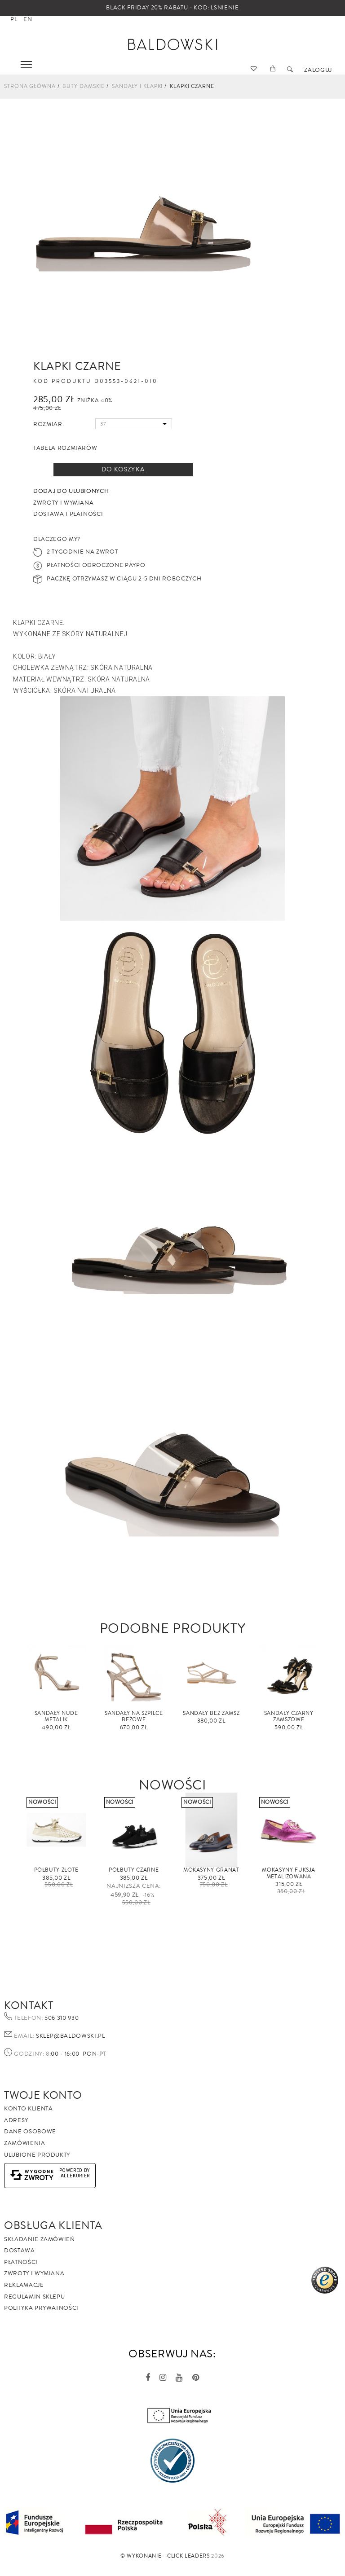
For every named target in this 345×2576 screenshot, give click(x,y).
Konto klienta (28, 2109)
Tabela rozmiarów (65, 448)
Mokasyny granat (211, 1870)
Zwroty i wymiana (34, 2273)
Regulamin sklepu (34, 2297)
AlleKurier (75, 2175)
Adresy (16, 2120)
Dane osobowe (30, 2132)
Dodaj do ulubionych (71, 491)
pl (13, 19)
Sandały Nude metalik (56, 1716)
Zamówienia (24, 2143)
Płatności (21, 2262)
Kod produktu (62, 381)
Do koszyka (123, 469)
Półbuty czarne (134, 1870)
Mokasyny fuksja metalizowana (288, 1873)
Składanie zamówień (39, 2239)
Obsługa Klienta (53, 2225)
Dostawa (19, 2250)
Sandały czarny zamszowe (289, 1716)
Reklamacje (24, 2285)
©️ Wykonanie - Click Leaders (165, 2556)
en (27, 19)
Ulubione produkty (37, 2155)
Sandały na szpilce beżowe (134, 1716)
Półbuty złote (56, 1870)
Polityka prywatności (41, 2308)
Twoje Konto (43, 2095)
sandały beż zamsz (211, 1713)
